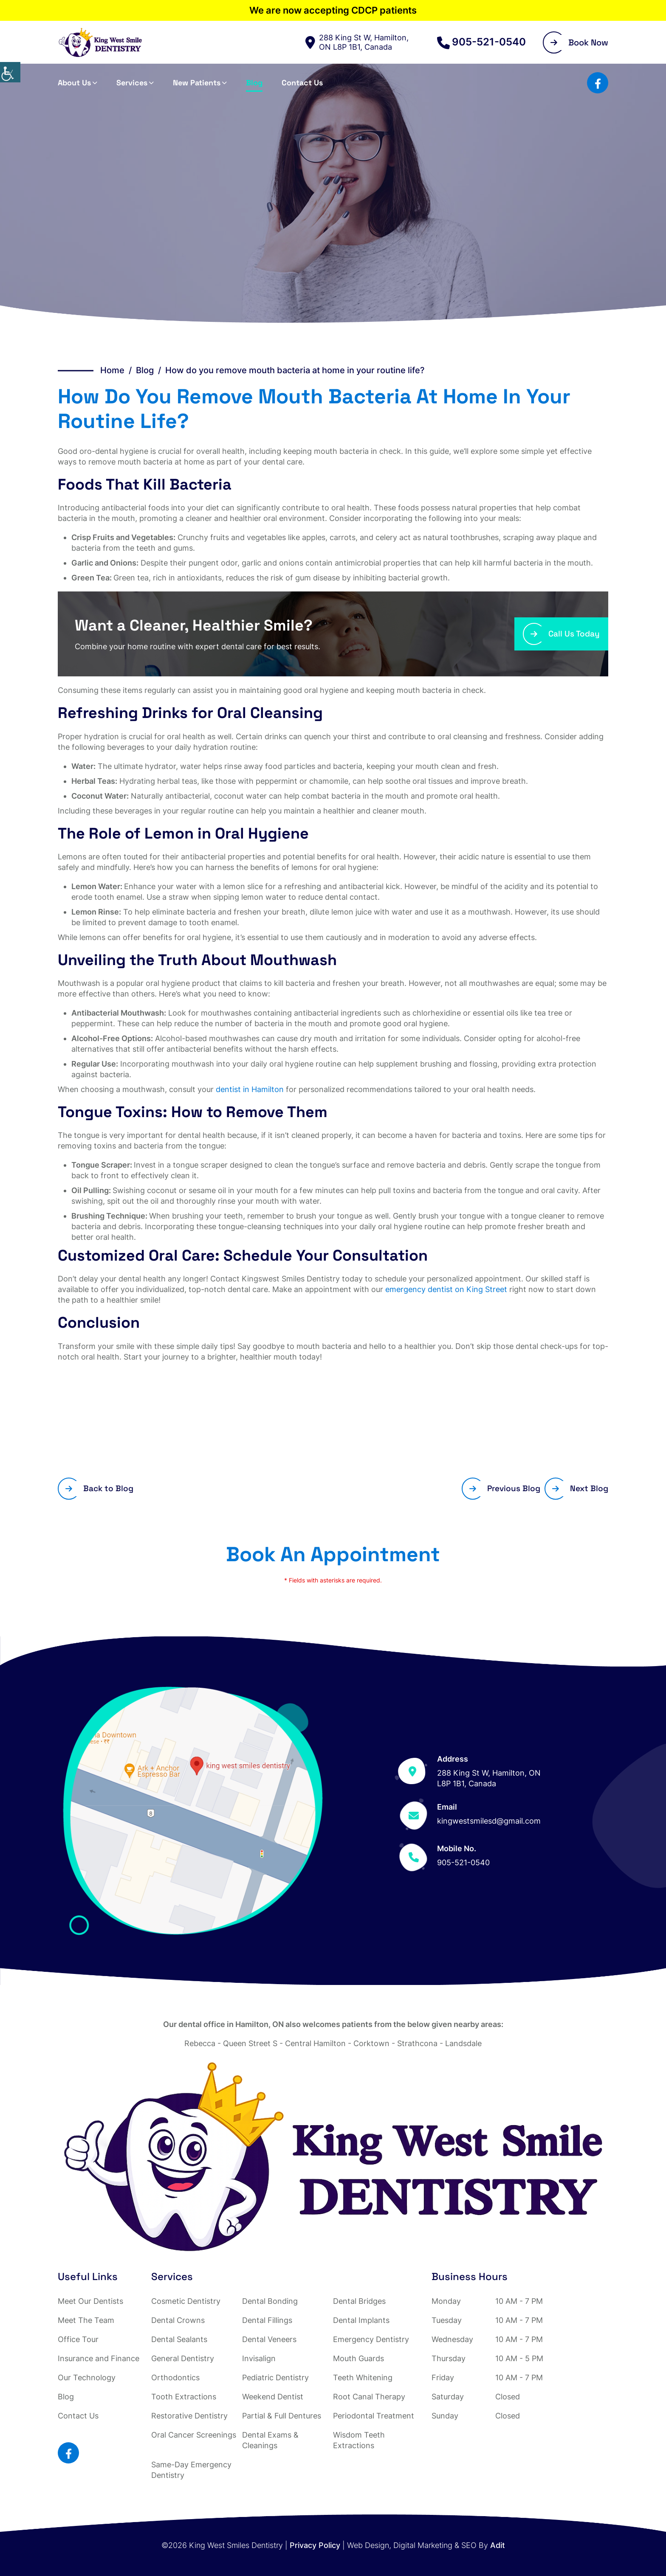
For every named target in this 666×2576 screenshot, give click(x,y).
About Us (74, 82)
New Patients (196, 82)
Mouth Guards (358, 2358)
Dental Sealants (179, 2339)
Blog (254, 82)
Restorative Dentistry (189, 2415)
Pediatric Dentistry (275, 2377)
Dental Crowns (178, 2320)
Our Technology (87, 2377)
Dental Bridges (359, 2301)
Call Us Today (565, 633)
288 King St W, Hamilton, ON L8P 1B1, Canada (357, 42)
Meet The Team (86, 2320)
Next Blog (580, 1488)
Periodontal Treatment (373, 2415)
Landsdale (463, 2043)
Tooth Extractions (183, 2396)
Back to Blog (99, 1488)
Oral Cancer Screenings (193, 2434)
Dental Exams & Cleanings (270, 2440)
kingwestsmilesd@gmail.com (489, 1820)
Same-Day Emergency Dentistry (191, 2470)
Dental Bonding (270, 2301)
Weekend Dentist (272, 2396)
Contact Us (302, 82)
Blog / (150, 370)
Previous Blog (504, 1488)
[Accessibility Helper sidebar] (10, 72)
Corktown (371, 2043)
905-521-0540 (481, 42)
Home (112, 370)
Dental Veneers (269, 2339)
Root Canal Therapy (369, 2396)
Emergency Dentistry (371, 2339)
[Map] (193, 1811)
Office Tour (78, 2339)
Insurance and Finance (98, 2358)
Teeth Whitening (362, 2377)
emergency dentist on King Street (446, 1289)
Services (131, 82)
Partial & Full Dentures (281, 2415)
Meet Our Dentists (90, 2301)
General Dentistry (182, 2358)
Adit (497, 2545)
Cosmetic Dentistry (185, 2301)
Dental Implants (361, 2320)
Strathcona (417, 2043)
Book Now (579, 42)
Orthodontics (175, 2377)
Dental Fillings (267, 2320)
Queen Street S (250, 2043)
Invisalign (259, 2358)
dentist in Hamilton (250, 1089)
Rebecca (199, 2043)
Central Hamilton (315, 2043)
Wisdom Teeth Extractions (359, 2440)
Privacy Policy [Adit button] (315, 2545)
